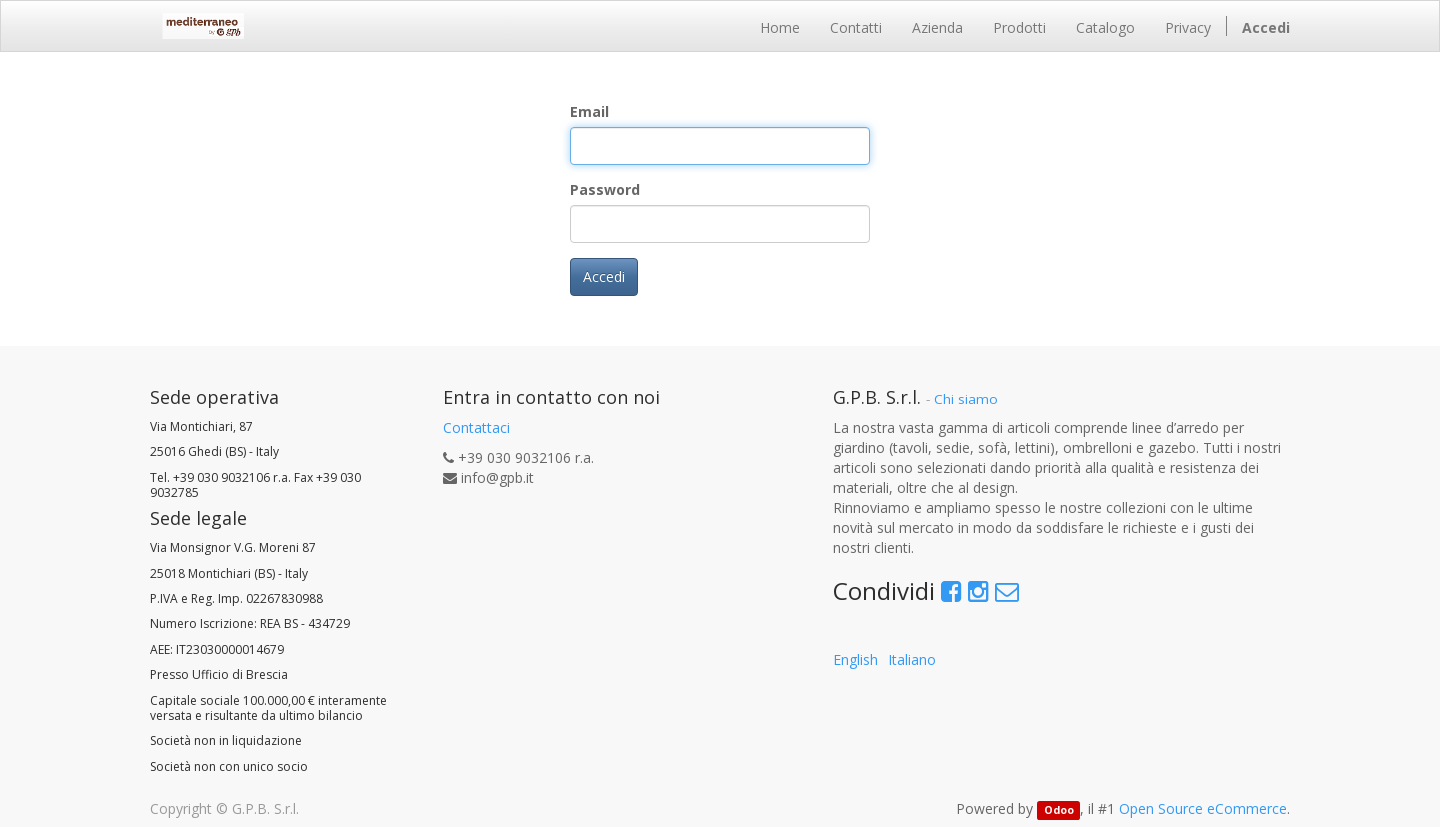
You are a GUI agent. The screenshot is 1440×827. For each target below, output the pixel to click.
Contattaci (476, 427)
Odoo (1059, 810)
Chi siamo (966, 399)
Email (589, 111)
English (855, 659)
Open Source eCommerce (1203, 808)
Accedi (604, 276)
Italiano (912, 659)
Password (605, 189)
